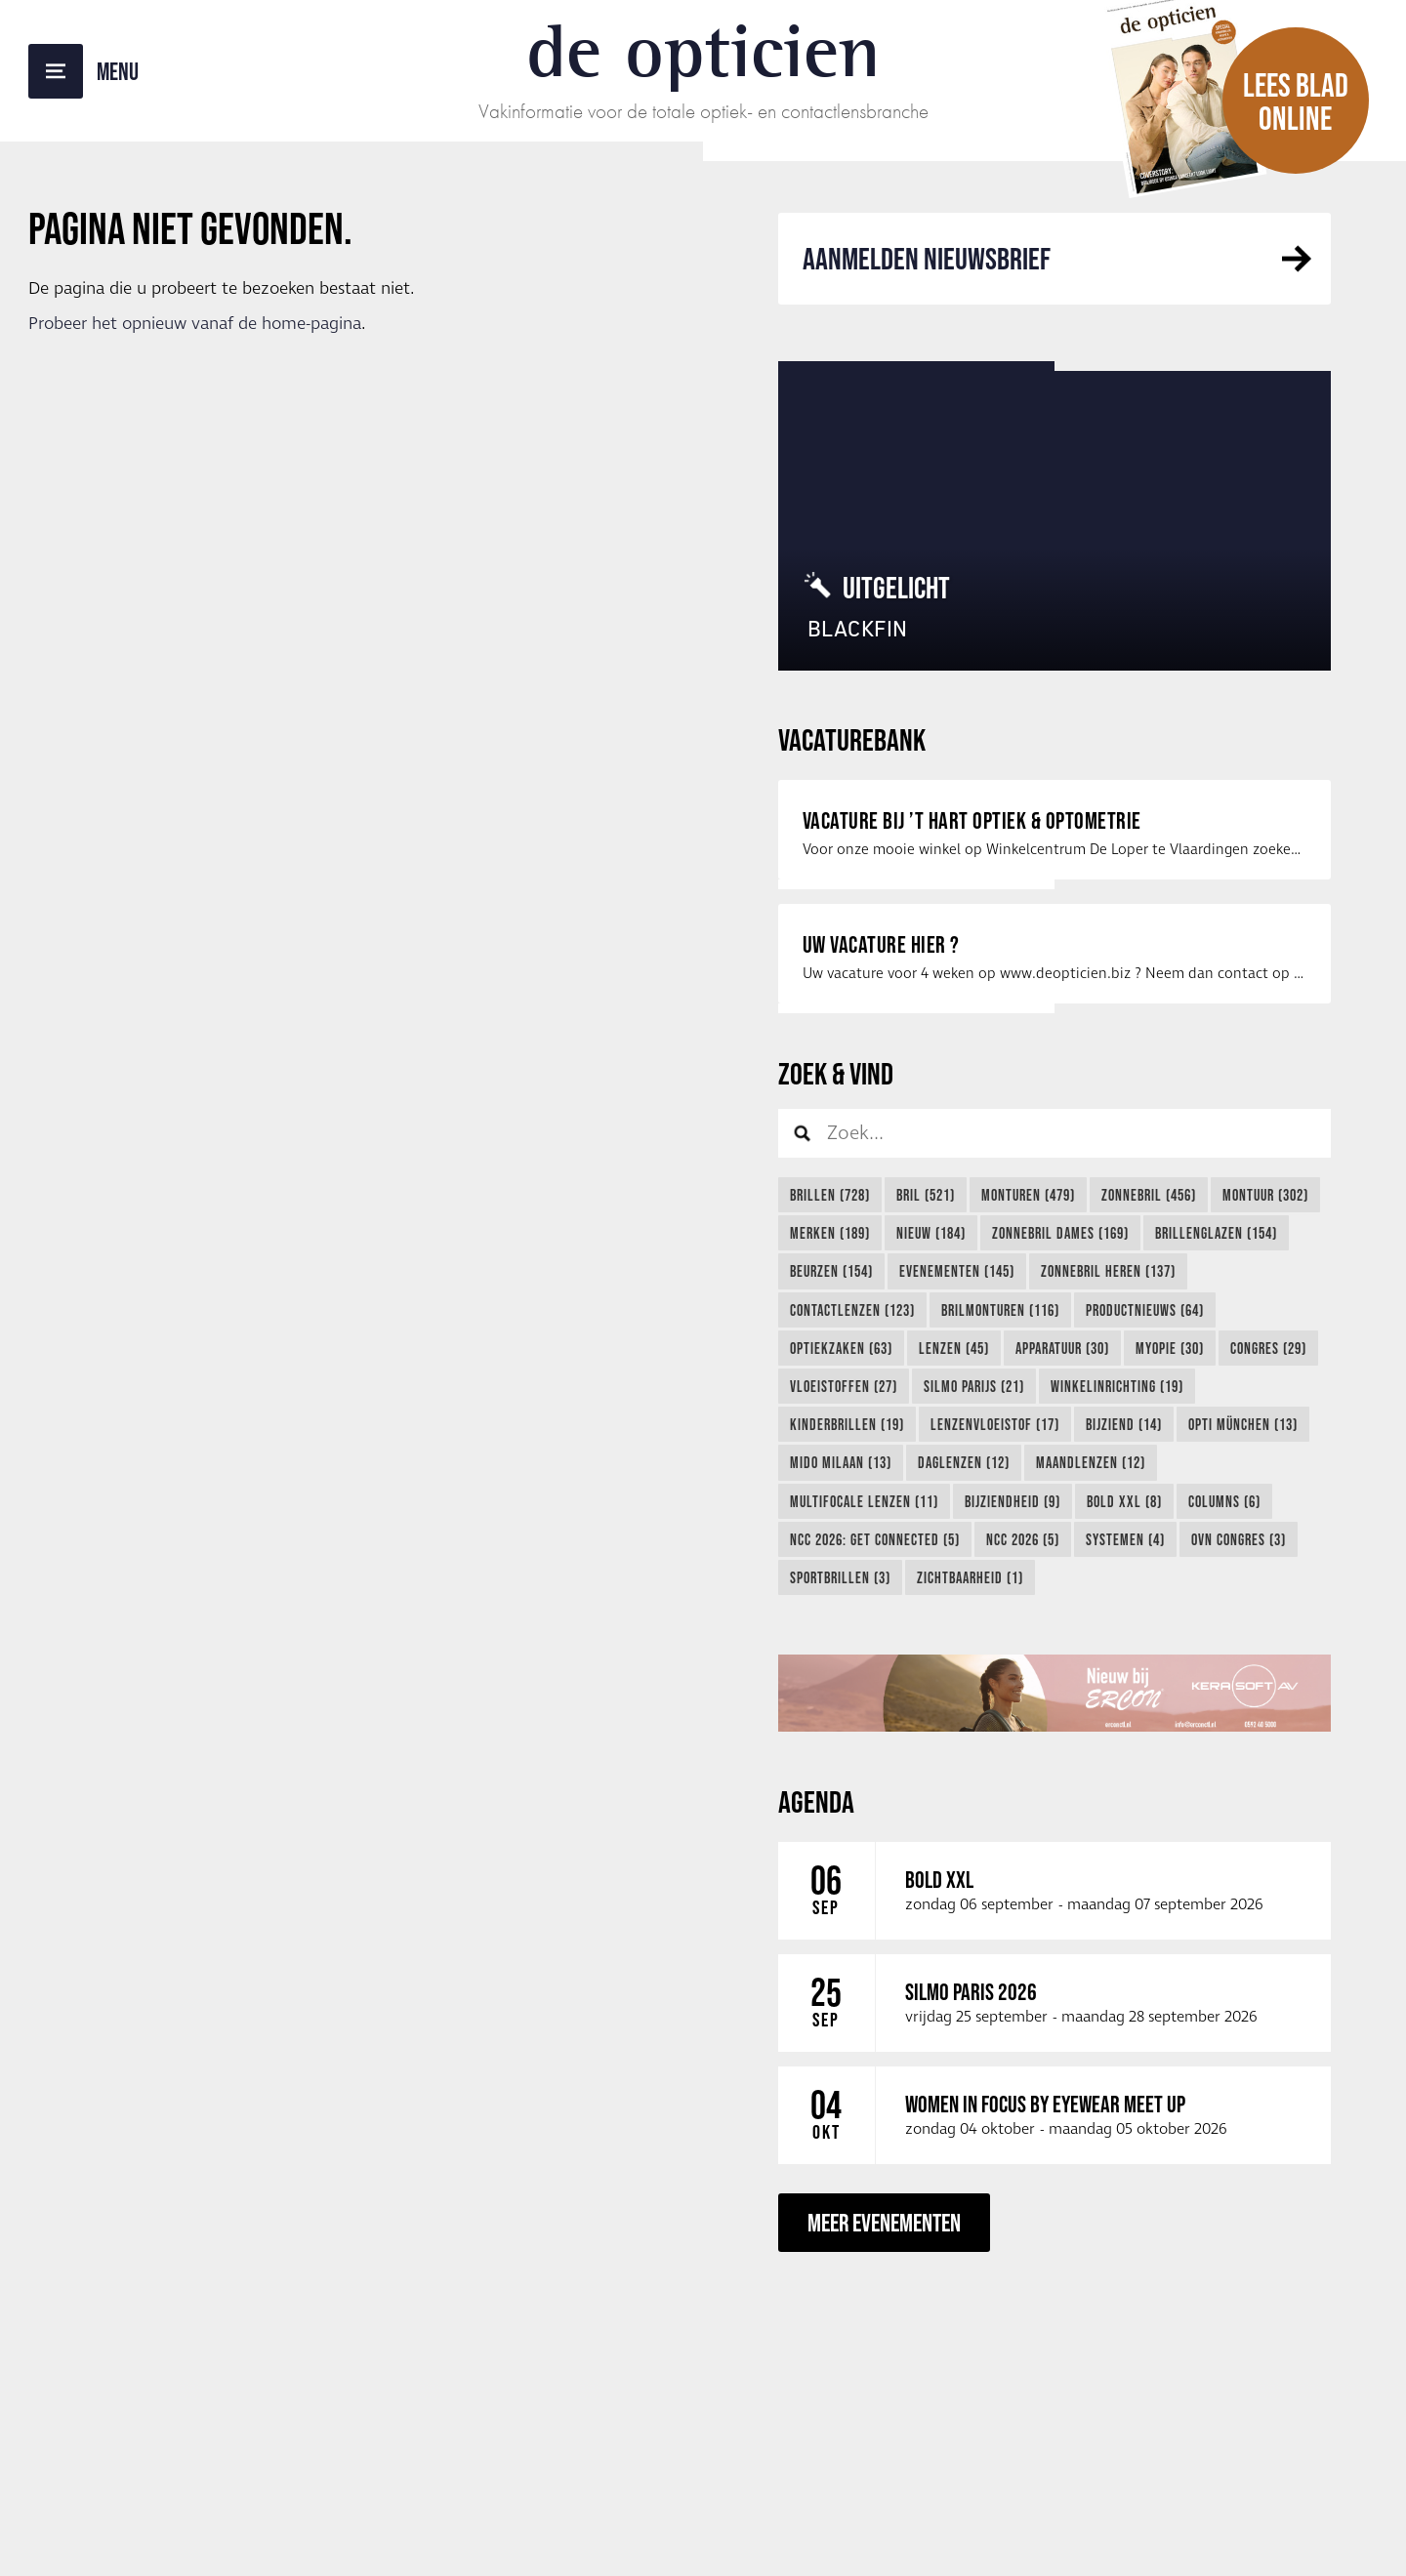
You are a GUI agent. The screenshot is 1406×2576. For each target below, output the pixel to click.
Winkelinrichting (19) (1117, 1386)
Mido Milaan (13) (840, 1462)
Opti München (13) (1243, 1424)
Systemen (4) (1125, 1539)
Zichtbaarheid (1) (970, 1577)
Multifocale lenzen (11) (864, 1501)
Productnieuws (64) (1145, 1310)
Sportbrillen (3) (840, 1577)
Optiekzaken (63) (841, 1348)
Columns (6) (1224, 1501)
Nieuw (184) (931, 1233)
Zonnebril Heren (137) (1108, 1271)
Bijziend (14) (1124, 1424)
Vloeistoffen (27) (843, 1386)
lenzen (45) (954, 1348)
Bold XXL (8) (1124, 1501)
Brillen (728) (830, 1195)
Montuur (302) (1265, 1195)
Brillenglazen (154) (1216, 1233)
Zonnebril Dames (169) (1060, 1233)
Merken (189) (830, 1233)
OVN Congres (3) (1238, 1539)
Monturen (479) (1028, 1195)
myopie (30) (1170, 1348)
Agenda (816, 1801)
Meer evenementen (884, 2222)
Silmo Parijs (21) (974, 1386)
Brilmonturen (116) (1000, 1310)
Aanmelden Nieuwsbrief (927, 258)
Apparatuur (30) (1062, 1348)
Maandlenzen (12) (1090, 1462)
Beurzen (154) (831, 1271)
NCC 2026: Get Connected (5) (875, 1539)
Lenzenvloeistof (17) (994, 1424)
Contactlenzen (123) (852, 1310)
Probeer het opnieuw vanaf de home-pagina (194, 324)
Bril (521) (925, 1195)
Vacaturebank (852, 739)
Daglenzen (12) (964, 1462)
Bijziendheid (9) (1012, 1501)
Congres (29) (1268, 1348)
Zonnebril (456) (1148, 1195)
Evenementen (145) (956, 1271)
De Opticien (703, 51)
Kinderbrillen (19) (847, 1424)
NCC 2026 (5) (1022, 1539)
